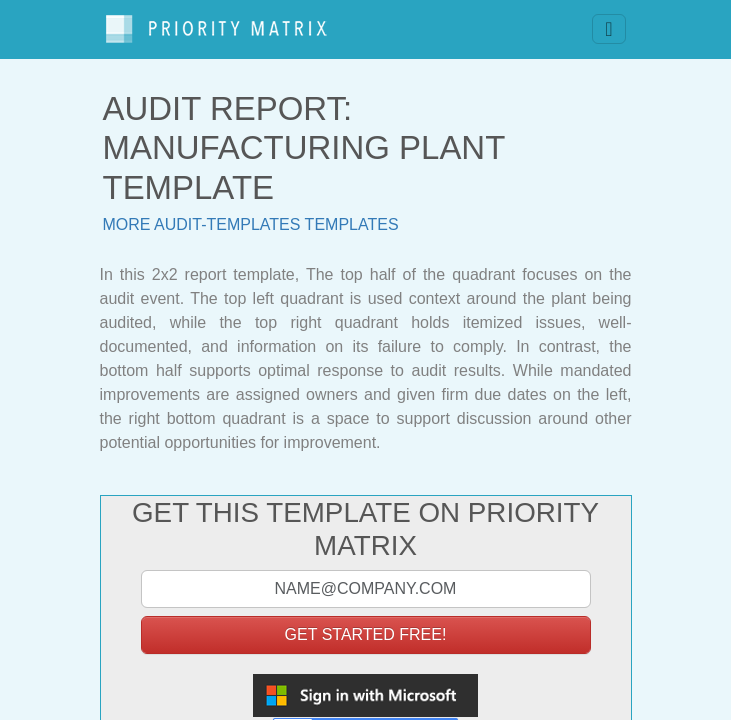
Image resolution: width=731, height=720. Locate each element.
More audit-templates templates (251, 224)
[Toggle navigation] (608, 29)
